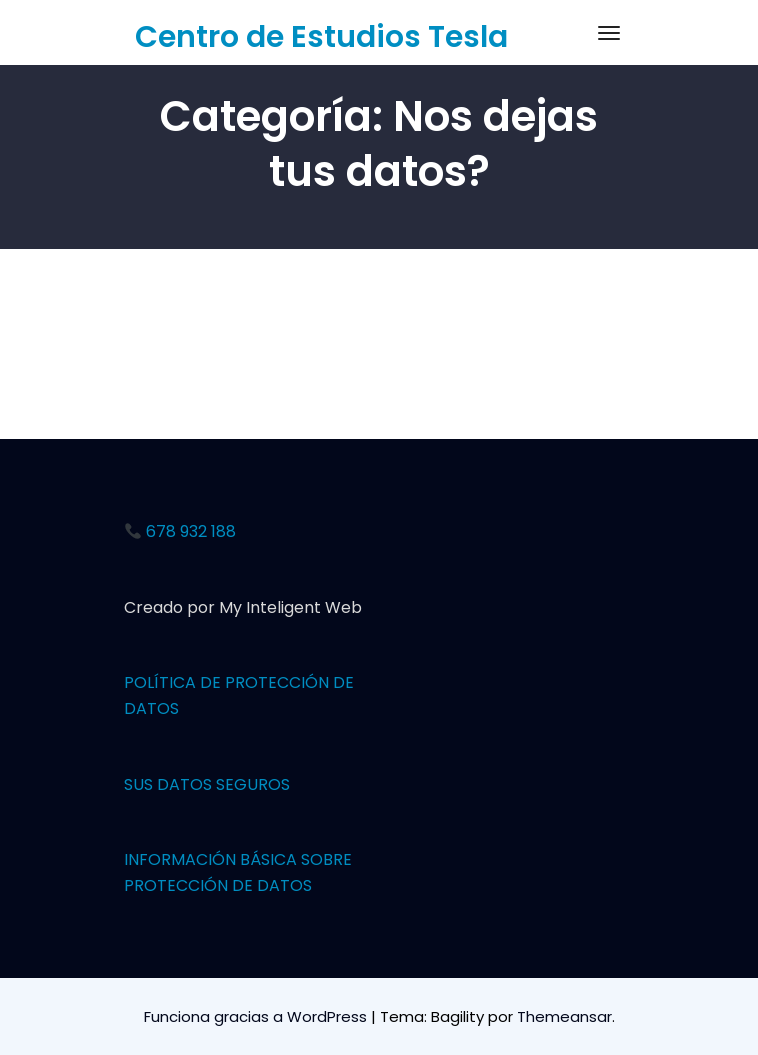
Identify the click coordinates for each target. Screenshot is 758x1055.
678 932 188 (180, 531)
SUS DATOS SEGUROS (207, 784)
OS (168, 708)
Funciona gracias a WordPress (257, 1016)
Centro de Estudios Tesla (321, 37)
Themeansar (564, 1016)
